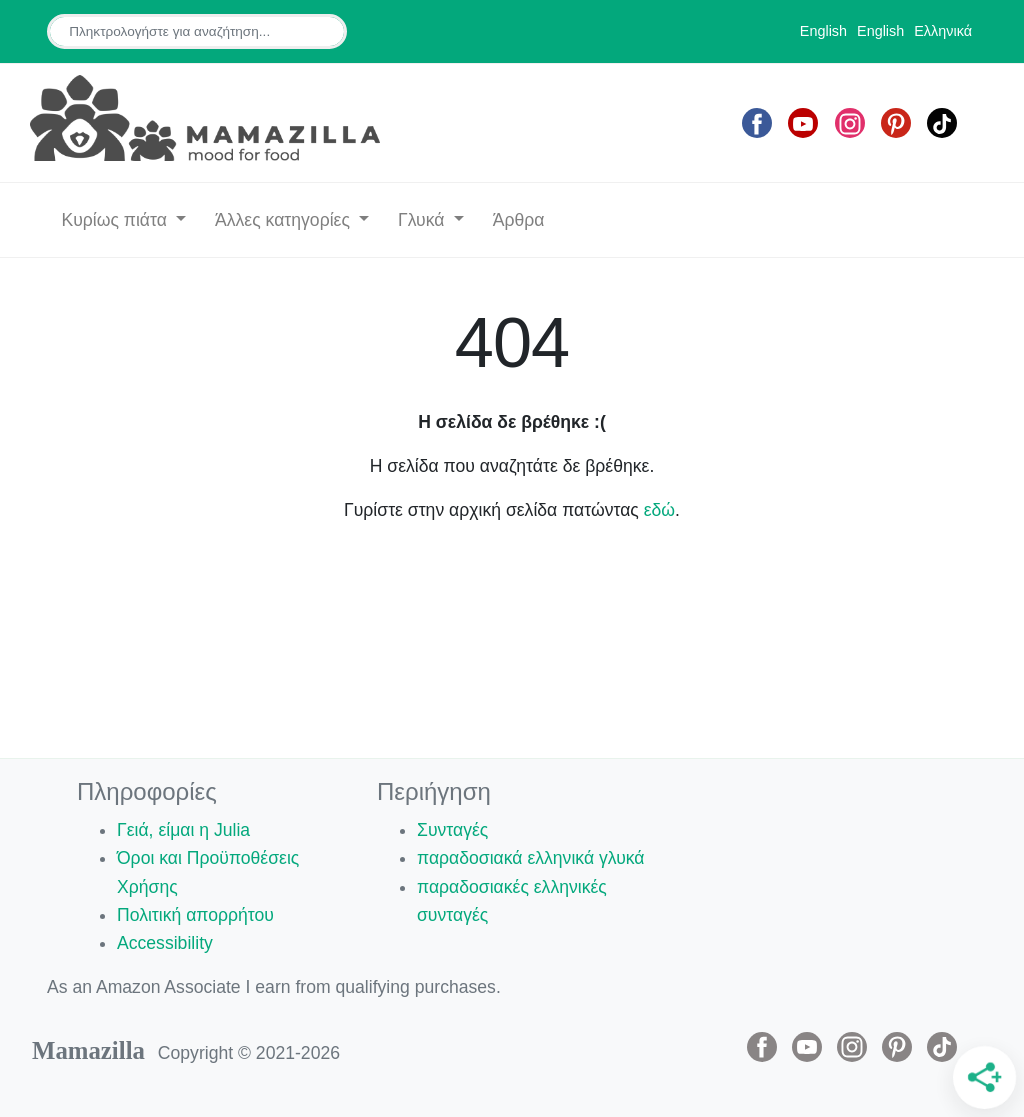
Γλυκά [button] (423, 220)
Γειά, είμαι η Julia (183, 830)
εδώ (659, 510)
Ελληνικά (943, 31)
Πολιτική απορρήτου (195, 915)
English (823, 31)
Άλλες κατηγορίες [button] (285, 220)
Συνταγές (452, 830)
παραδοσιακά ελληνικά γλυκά (531, 858)
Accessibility (165, 943)
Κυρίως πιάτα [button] (116, 220)
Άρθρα (519, 220)
